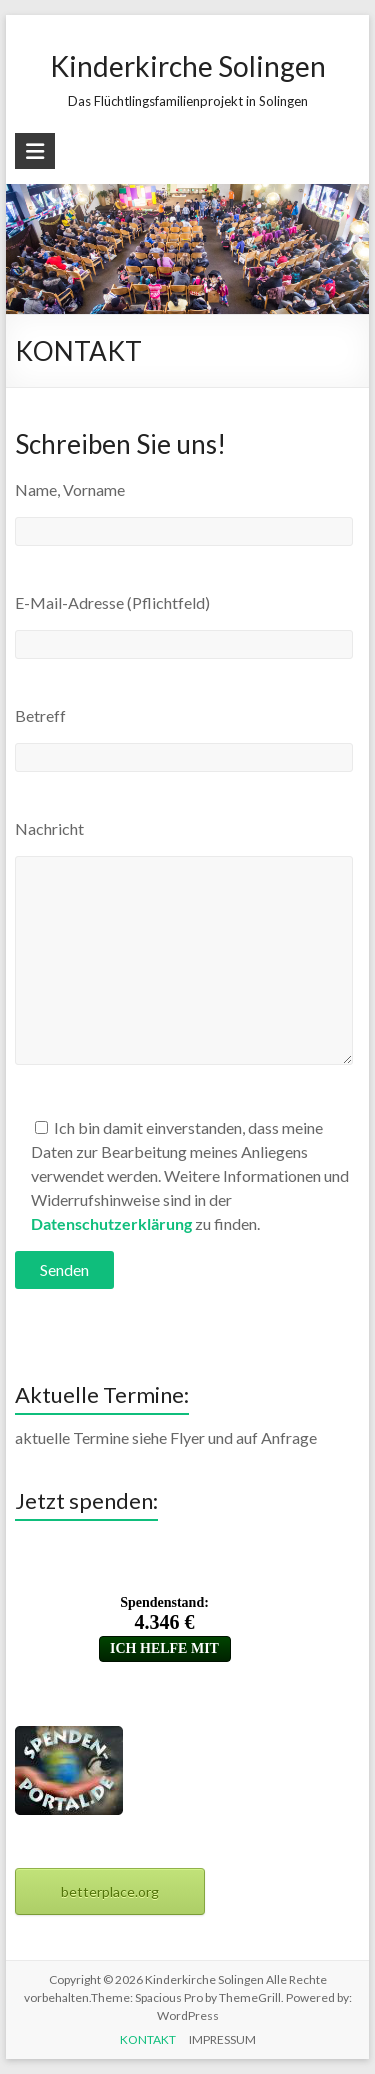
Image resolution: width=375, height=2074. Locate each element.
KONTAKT (148, 2039)
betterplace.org (110, 1891)
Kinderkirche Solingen (188, 66)
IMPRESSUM (222, 2039)
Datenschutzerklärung (111, 1223)
